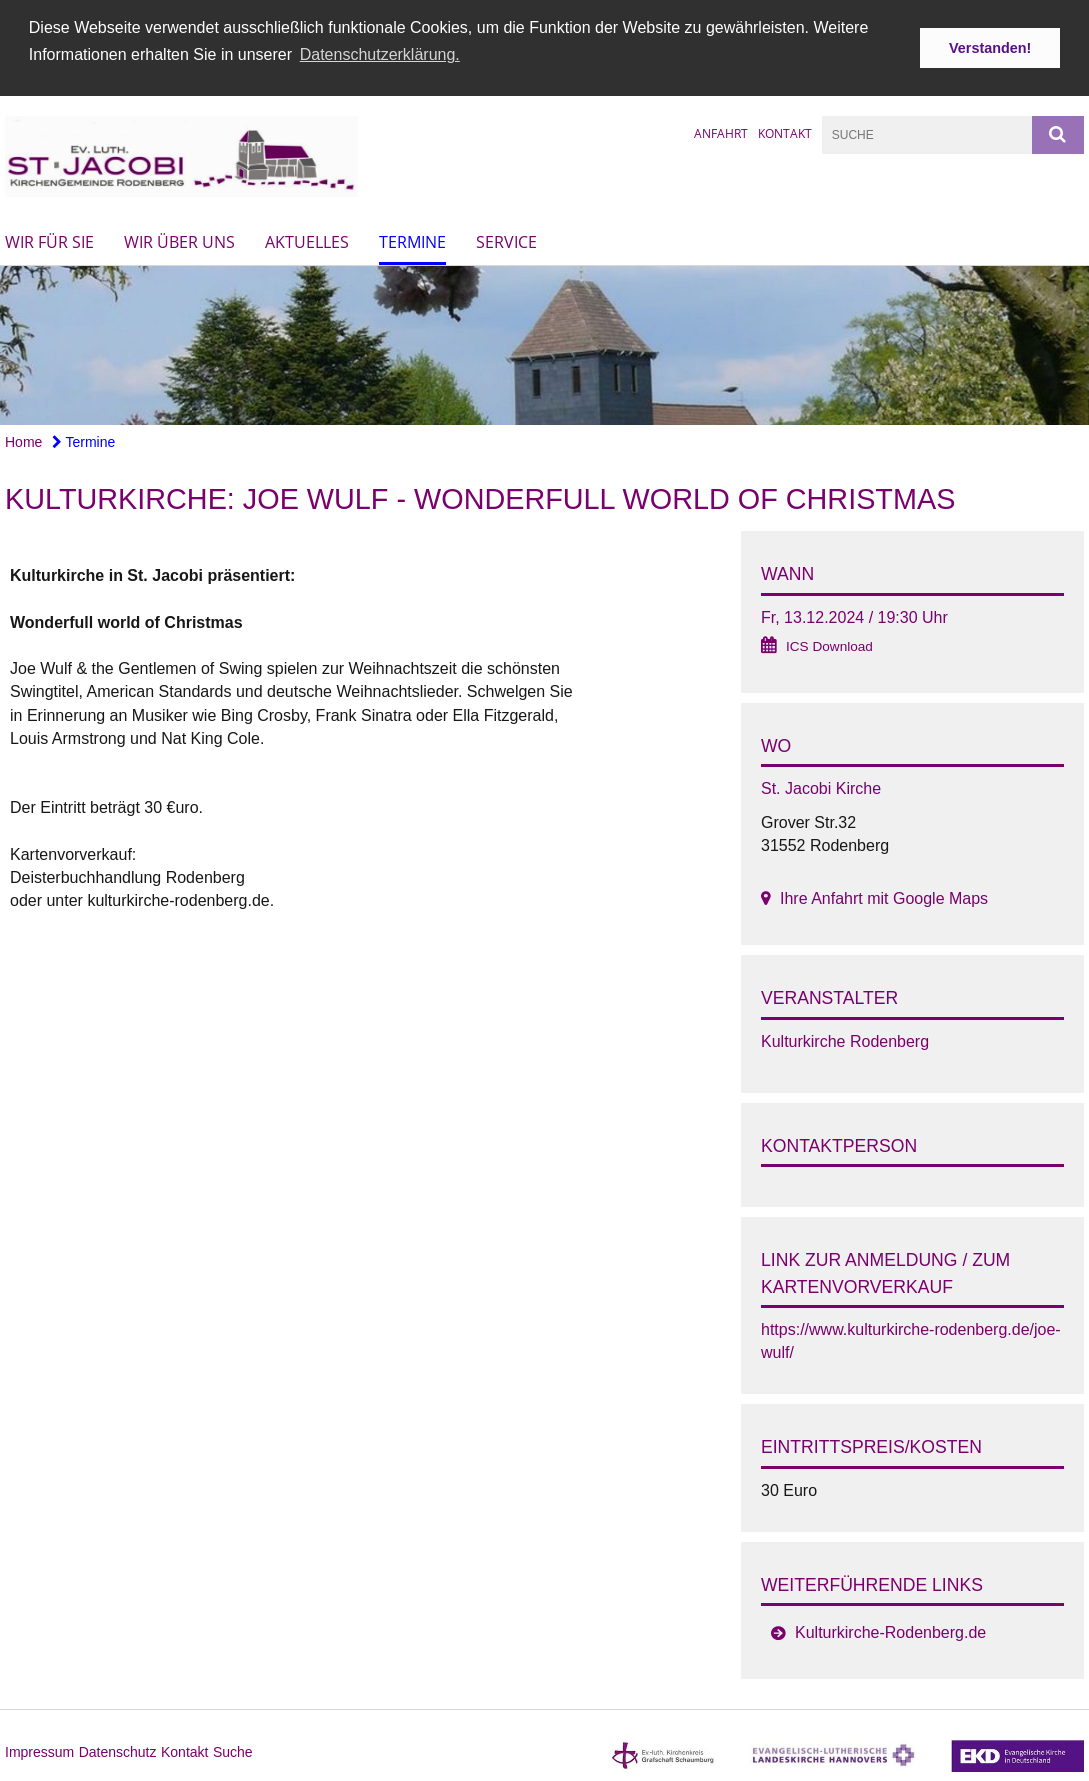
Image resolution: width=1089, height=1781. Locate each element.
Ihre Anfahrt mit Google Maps (884, 897)
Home (23, 441)
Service (506, 241)
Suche (233, 1751)
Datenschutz (118, 1751)
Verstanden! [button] (990, 48)
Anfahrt (721, 131)
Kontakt (785, 131)
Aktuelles (307, 241)
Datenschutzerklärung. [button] (380, 54)
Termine (412, 241)
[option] (544, 344)
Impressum (39, 1751)
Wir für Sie (49, 241)
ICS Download (829, 644)
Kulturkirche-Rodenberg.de (890, 1631)
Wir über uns (179, 241)
